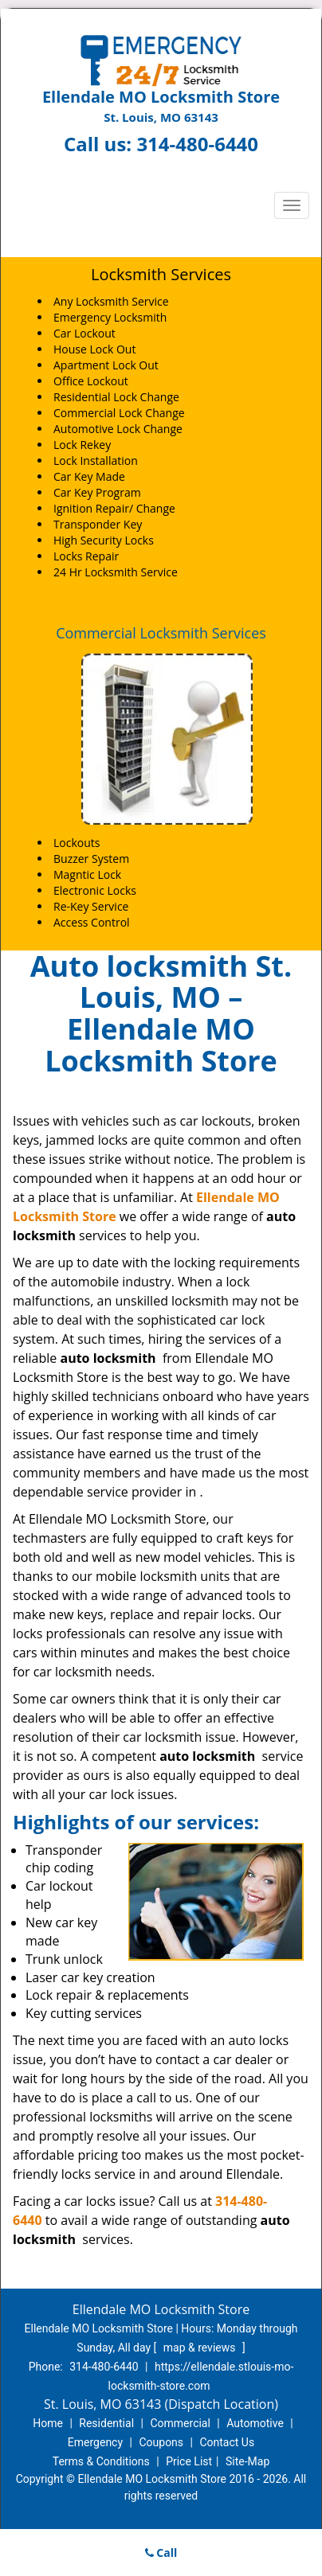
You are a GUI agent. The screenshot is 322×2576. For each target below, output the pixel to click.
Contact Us (226, 2442)
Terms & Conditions (101, 2461)
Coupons (161, 2442)
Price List (189, 2461)
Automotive (255, 2423)
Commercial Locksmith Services (161, 632)
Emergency (95, 2442)
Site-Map (247, 2461)
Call (161, 2552)
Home (48, 2423)
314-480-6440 (197, 144)
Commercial (180, 2423)
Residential (106, 2423)
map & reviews (200, 2347)
